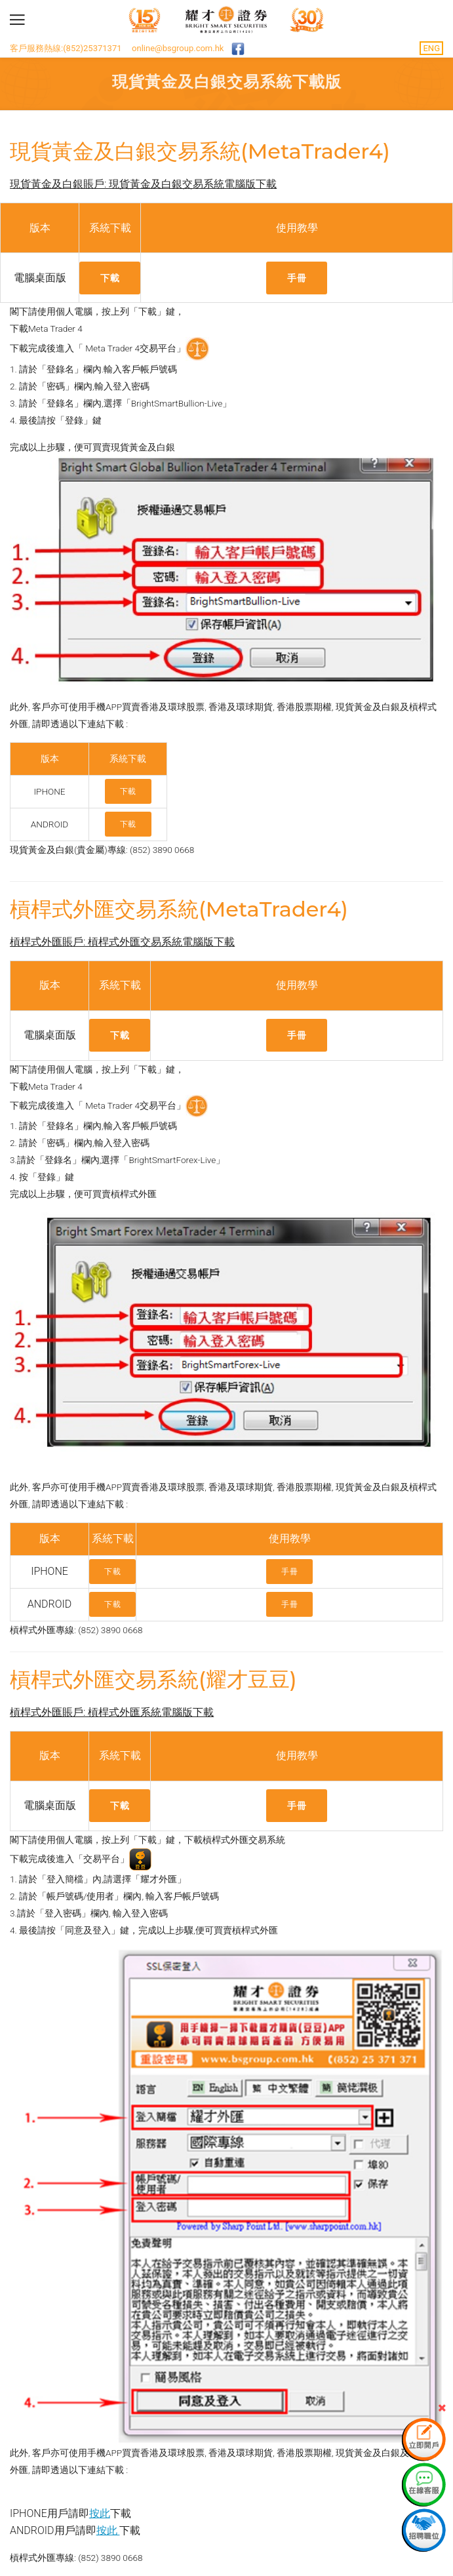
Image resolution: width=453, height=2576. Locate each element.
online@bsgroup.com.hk (178, 48)
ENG (431, 48)
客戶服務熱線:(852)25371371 (66, 48)
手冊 (296, 278)
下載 (109, 278)
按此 (99, 2513)
